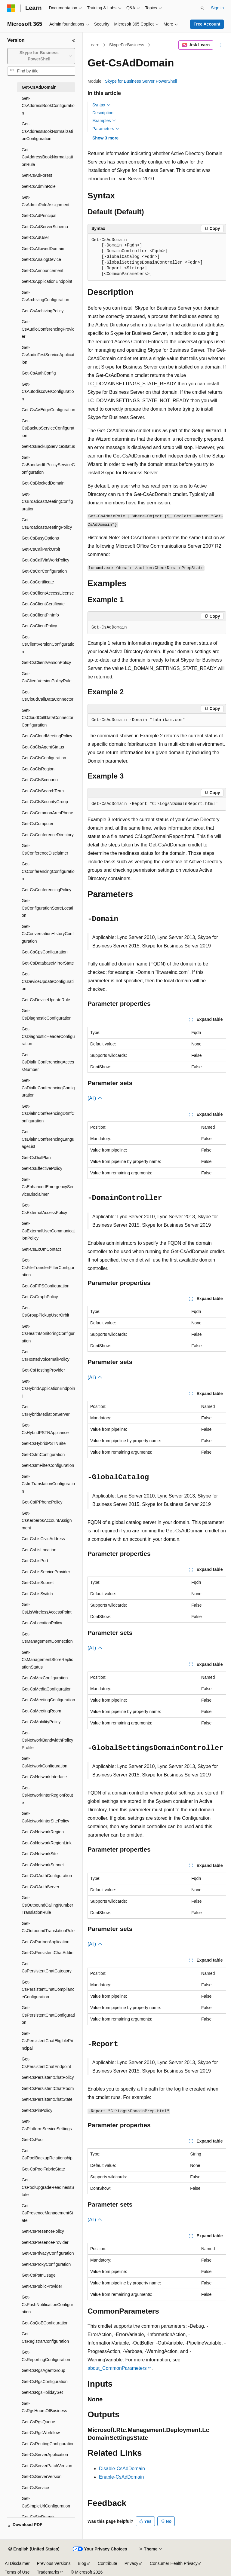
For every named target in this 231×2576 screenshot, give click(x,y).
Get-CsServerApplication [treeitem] (45, 2454)
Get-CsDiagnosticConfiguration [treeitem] (47, 1014)
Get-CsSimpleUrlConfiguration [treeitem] (46, 2502)
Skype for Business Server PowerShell (141, 81)
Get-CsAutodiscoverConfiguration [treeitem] (48, 391)
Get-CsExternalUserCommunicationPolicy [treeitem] (48, 1231)
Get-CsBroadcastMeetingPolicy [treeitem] (47, 523)
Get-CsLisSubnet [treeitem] (38, 1582)
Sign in (217, 7)
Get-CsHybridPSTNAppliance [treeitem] (45, 1429)
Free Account (207, 24)
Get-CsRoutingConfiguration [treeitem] (48, 2443)
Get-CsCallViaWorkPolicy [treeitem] (45, 560)
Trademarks (48, 2572)
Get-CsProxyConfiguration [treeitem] (46, 2264)
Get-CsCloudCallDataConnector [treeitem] (47, 696)
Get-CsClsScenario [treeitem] (40, 779)
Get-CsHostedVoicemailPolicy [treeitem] (45, 1355)
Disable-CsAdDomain (122, 2468)
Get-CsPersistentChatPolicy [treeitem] (48, 2077)
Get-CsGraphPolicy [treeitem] (40, 1296)
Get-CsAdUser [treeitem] (35, 237)
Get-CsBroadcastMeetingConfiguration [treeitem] (47, 501)
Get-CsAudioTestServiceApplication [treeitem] (48, 355)
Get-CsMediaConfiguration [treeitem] (47, 1689)
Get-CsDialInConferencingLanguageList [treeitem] (48, 1139)
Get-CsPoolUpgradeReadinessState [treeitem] (48, 2187)
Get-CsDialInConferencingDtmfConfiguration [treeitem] (48, 1113)
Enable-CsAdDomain (121, 2477)
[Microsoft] (11, 8)
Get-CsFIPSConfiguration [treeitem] (45, 1285)
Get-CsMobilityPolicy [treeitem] (41, 1721)
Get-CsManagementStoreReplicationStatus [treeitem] (47, 1659)
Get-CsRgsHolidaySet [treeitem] (42, 2392)
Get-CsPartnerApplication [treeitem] (45, 1941)
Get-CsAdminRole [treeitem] (39, 186)
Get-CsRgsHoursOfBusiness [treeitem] (44, 2407)
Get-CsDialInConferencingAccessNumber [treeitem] (48, 1062)
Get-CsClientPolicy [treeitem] (39, 625)
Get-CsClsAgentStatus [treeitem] (43, 747)
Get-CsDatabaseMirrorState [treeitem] (48, 963)
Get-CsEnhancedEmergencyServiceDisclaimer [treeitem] (48, 1187)
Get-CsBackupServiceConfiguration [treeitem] (48, 428)
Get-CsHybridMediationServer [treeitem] (46, 1410)
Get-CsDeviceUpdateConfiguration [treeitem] (48, 981)
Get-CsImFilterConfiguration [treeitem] (48, 1465)
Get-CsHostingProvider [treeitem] (43, 1370)
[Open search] (202, 8)
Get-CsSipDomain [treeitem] (39, 2516)
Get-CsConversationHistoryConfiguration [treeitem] (48, 934)
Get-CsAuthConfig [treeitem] (39, 373)
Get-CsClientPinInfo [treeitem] (40, 615)
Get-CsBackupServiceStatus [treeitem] (48, 446)
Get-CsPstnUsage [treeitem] (39, 2275)
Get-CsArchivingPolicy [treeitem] (42, 310)
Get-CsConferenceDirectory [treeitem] (48, 834)
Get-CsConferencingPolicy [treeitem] (46, 889)
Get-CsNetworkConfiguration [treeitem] (44, 1762)
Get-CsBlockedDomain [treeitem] (43, 483)
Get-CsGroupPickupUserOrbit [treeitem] (45, 1311)
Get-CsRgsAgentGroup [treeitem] (43, 2370)
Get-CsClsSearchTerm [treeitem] (43, 790)
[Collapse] (73, 40)
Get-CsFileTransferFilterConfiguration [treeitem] (48, 1267)
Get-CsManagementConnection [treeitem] (47, 1638)
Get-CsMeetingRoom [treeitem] (41, 1711)
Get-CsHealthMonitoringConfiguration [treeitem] (48, 1333)
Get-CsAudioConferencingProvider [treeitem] (48, 329)
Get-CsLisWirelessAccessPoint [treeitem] (47, 1608)
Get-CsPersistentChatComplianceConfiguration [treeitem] (48, 1989)
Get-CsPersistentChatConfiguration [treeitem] (48, 2015)
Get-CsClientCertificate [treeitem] (43, 603)
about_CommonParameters (117, 2368)
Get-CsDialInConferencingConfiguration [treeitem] (48, 1087)
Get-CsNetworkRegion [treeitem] (43, 1831)
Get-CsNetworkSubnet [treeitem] (43, 1864)
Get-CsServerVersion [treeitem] (41, 2476)
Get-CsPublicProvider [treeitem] (42, 2286)
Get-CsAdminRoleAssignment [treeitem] (45, 201)
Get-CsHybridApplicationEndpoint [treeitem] (48, 1388)
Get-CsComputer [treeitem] (38, 823)
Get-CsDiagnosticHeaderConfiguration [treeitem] (48, 1036)
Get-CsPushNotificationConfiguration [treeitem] (47, 2304)
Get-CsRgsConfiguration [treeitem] (45, 2381)
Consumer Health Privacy (174, 2563)
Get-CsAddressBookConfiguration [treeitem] (48, 105)
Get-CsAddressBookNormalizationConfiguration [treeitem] (47, 131)
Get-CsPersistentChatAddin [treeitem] (47, 1952)
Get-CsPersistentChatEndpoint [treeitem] (46, 2063)
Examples (104, 120)
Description (102, 112)
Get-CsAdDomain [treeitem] (39, 87)
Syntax (101, 104)
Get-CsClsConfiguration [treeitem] (44, 757)
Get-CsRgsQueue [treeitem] (38, 2421)
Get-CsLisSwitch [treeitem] (37, 1593)
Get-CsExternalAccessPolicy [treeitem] (44, 1209)
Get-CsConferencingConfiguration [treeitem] (48, 871)
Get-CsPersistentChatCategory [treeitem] (47, 1967)
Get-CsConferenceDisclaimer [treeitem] (45, 849)
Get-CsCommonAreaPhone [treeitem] (47, 812)
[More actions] (221, 45)
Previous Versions (53, 2563)
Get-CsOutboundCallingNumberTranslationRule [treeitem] (47, 1905)
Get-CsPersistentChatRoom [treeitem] (48, 2088)
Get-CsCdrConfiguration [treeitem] (44, 571)
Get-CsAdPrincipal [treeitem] (39, 215)
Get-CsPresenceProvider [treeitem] (45, 2242)
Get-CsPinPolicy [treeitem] (37, 2110)
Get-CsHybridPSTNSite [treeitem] (44, 1443)
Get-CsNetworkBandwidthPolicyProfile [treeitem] (47, 1740)
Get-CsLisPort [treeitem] (35, 1560)
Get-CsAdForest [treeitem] (37, 175)
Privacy (131, 2563)
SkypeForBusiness (126, 44)
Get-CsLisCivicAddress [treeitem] (43, 1538)
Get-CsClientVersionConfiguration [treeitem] (48, 644)
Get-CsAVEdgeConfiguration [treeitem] (48, 409)
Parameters (105, 128)
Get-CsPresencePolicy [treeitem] (43, 2231)
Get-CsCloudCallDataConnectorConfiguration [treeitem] (47, 717)
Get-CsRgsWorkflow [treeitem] (41, 2432)
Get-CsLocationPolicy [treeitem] (42, 1622)
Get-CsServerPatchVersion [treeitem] (47, 2465)
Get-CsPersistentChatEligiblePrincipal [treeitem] (47, 2041)
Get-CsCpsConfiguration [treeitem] (45, 952)
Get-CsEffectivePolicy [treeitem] (42, 1168)
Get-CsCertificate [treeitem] (38, 582)
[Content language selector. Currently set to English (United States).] (34, 2549)
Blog (82, 2563)
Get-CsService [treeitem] (35, 2487)
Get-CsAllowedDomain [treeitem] (43, 248)
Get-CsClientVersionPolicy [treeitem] (46, 662)
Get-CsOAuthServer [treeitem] (40, 1886)
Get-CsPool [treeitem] (32, 2139)
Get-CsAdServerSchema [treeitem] (45, 226)
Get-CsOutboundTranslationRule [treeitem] (48, 1927)
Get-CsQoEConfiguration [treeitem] (45, 2323)
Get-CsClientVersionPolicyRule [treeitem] (47, 677)
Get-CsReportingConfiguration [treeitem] (46, 2356)
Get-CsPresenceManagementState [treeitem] (47, 2213)
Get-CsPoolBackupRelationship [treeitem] (47, 2154)
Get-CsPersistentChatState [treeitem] (47, 2099)
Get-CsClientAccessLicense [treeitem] (48, 593)
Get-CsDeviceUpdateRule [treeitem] (46, 999)
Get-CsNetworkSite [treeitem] (40, 1853)
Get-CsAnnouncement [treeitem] (42, 270)
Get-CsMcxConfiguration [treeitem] (45, 1677)
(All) (95, 1098)
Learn (94, 44)
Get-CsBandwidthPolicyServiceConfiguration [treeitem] (48, 465)
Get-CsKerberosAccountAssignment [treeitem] (47, 1520)
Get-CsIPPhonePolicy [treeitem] (42, 1502)
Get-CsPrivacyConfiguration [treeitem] (48, 2253)
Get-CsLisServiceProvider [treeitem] (46, 1571)
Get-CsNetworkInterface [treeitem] (44, 1776)
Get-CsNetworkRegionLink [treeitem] (47, 1842)
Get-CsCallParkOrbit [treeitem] (41, 549)
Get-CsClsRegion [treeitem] (38, 768)
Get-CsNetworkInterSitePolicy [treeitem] (45, 1817)
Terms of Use (17, 2572)
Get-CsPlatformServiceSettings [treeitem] (47, 2125)
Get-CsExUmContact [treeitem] (41, 1249)
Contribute (107, 2563)
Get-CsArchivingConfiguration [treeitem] (45, 296)
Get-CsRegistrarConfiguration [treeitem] (45, 2337)
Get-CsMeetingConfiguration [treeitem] (48, 1699)
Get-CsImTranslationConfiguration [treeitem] (48, 1484)
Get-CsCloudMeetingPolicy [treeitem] (47, 735)
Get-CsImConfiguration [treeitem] (43, 1454)
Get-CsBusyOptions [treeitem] (40, 538)
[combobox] (41, 56)
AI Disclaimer (17, 2563)
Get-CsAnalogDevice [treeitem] (41, 259)
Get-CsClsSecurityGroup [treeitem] (45, 801)
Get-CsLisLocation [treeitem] (39, 1549)
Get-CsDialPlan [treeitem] (36, 1157)
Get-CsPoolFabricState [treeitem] (43, 2169)
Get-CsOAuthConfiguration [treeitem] (47, 1875)
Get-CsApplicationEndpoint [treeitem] (47, 281)
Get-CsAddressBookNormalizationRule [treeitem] (47, 157)
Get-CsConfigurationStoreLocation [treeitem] (47, 908)
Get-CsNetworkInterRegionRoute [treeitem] (47, 1795)
